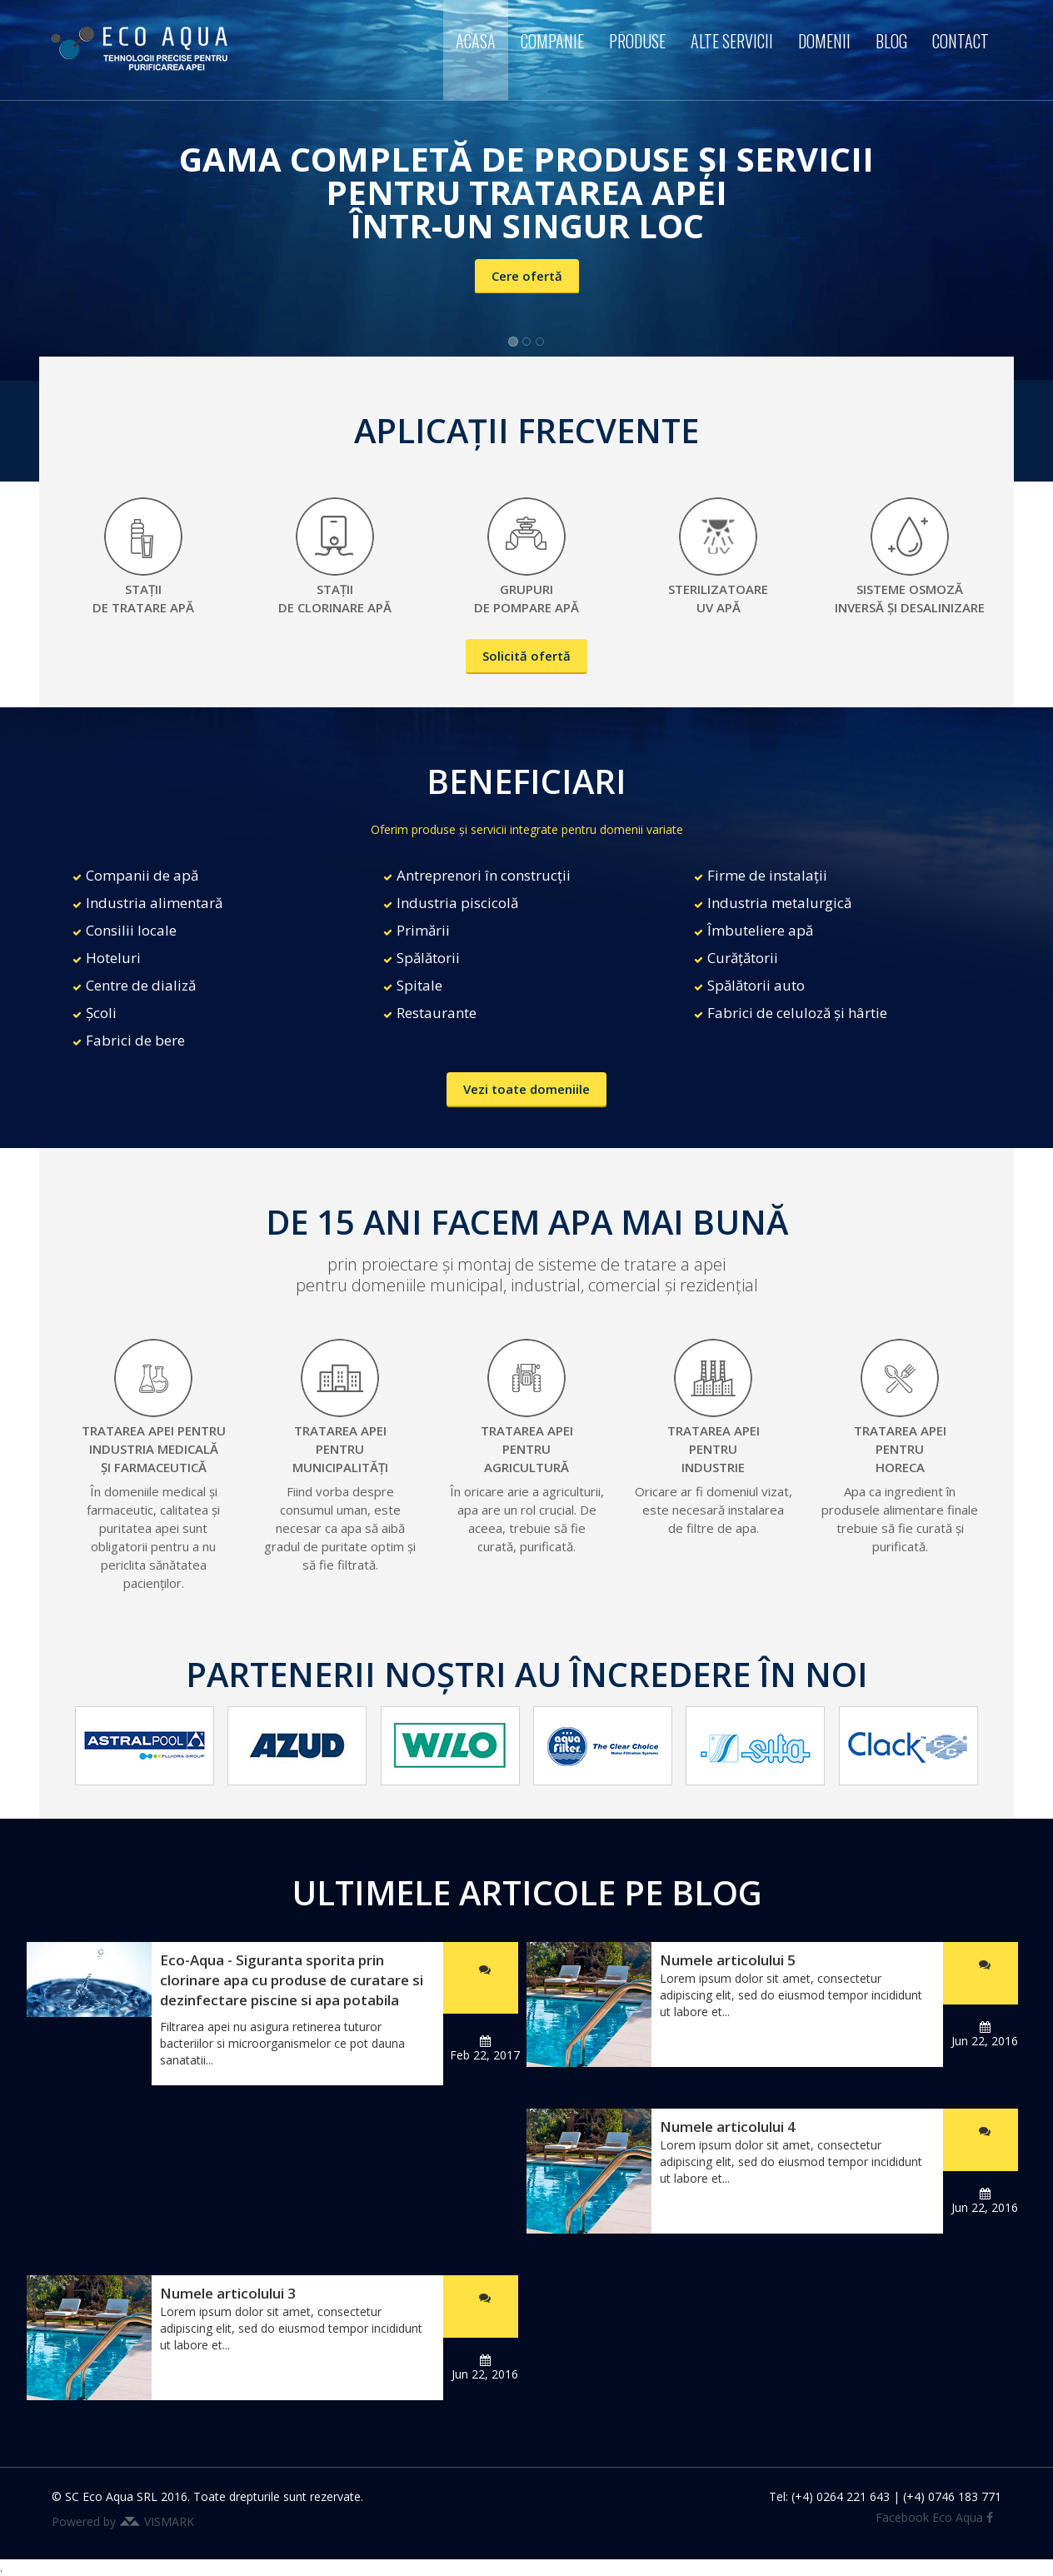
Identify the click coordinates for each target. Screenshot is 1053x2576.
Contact (960, 40)
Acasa (476, 40)
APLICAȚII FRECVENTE (526, 430)
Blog (891, 40)
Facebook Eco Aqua (934, 2517)
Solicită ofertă (526, 655)
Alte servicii (732, 40)
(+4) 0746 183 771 (952, 2496)
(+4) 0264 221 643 (840, 2496)
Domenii (824, 40)
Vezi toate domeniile (526, 1089)
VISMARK (169, 2521)
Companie (552, 40)
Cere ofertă (527, 275)
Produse (637, 40)
